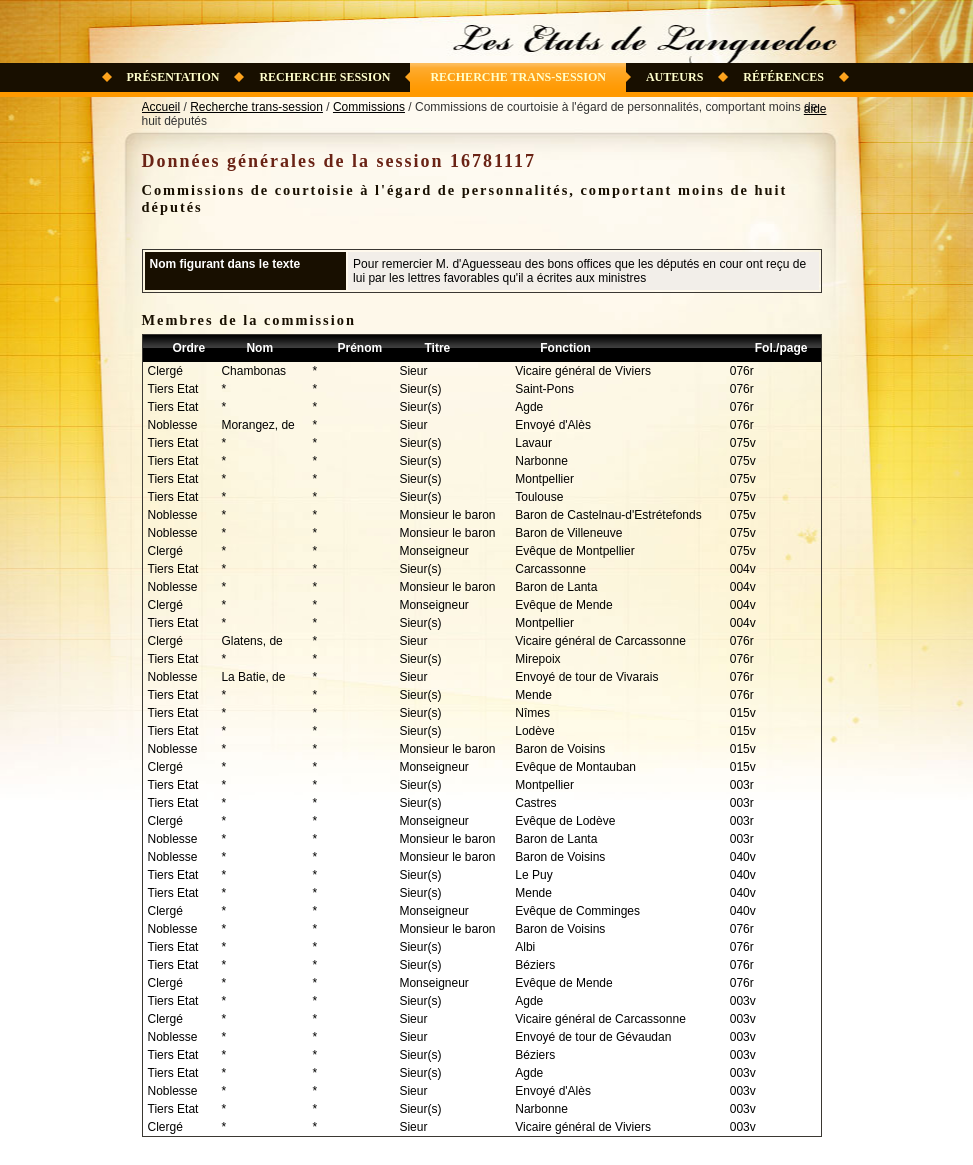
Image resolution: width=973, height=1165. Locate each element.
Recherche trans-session (518, 77)
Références (783, 77)
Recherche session (324, 77)
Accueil (161, 107)
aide (815, 109)
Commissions (369, 107)
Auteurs (674, 77)
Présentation (173, 77)
